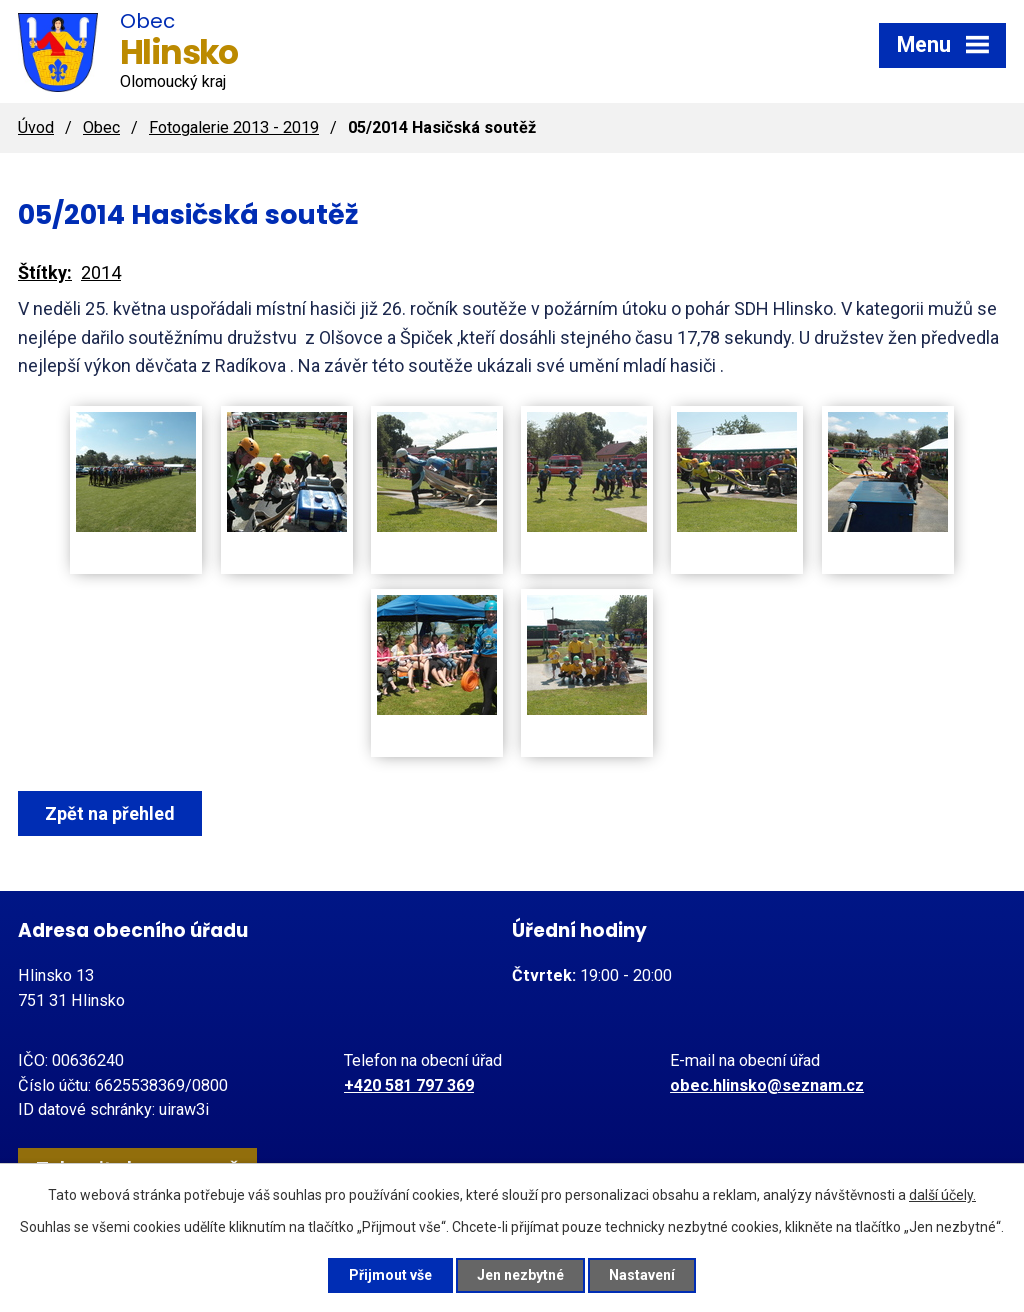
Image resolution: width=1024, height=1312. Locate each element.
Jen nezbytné (520, 1275)
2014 (101, 272)
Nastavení (642, 1275)
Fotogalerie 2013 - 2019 (234, 127)
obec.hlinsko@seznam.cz (767, 1085)
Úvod (36, 127)
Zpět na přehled (110, 813)
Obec (101, 127)
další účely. (942, 1195)
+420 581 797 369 (409, 1085)
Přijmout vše (390, 1275)
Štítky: (45, 272)
